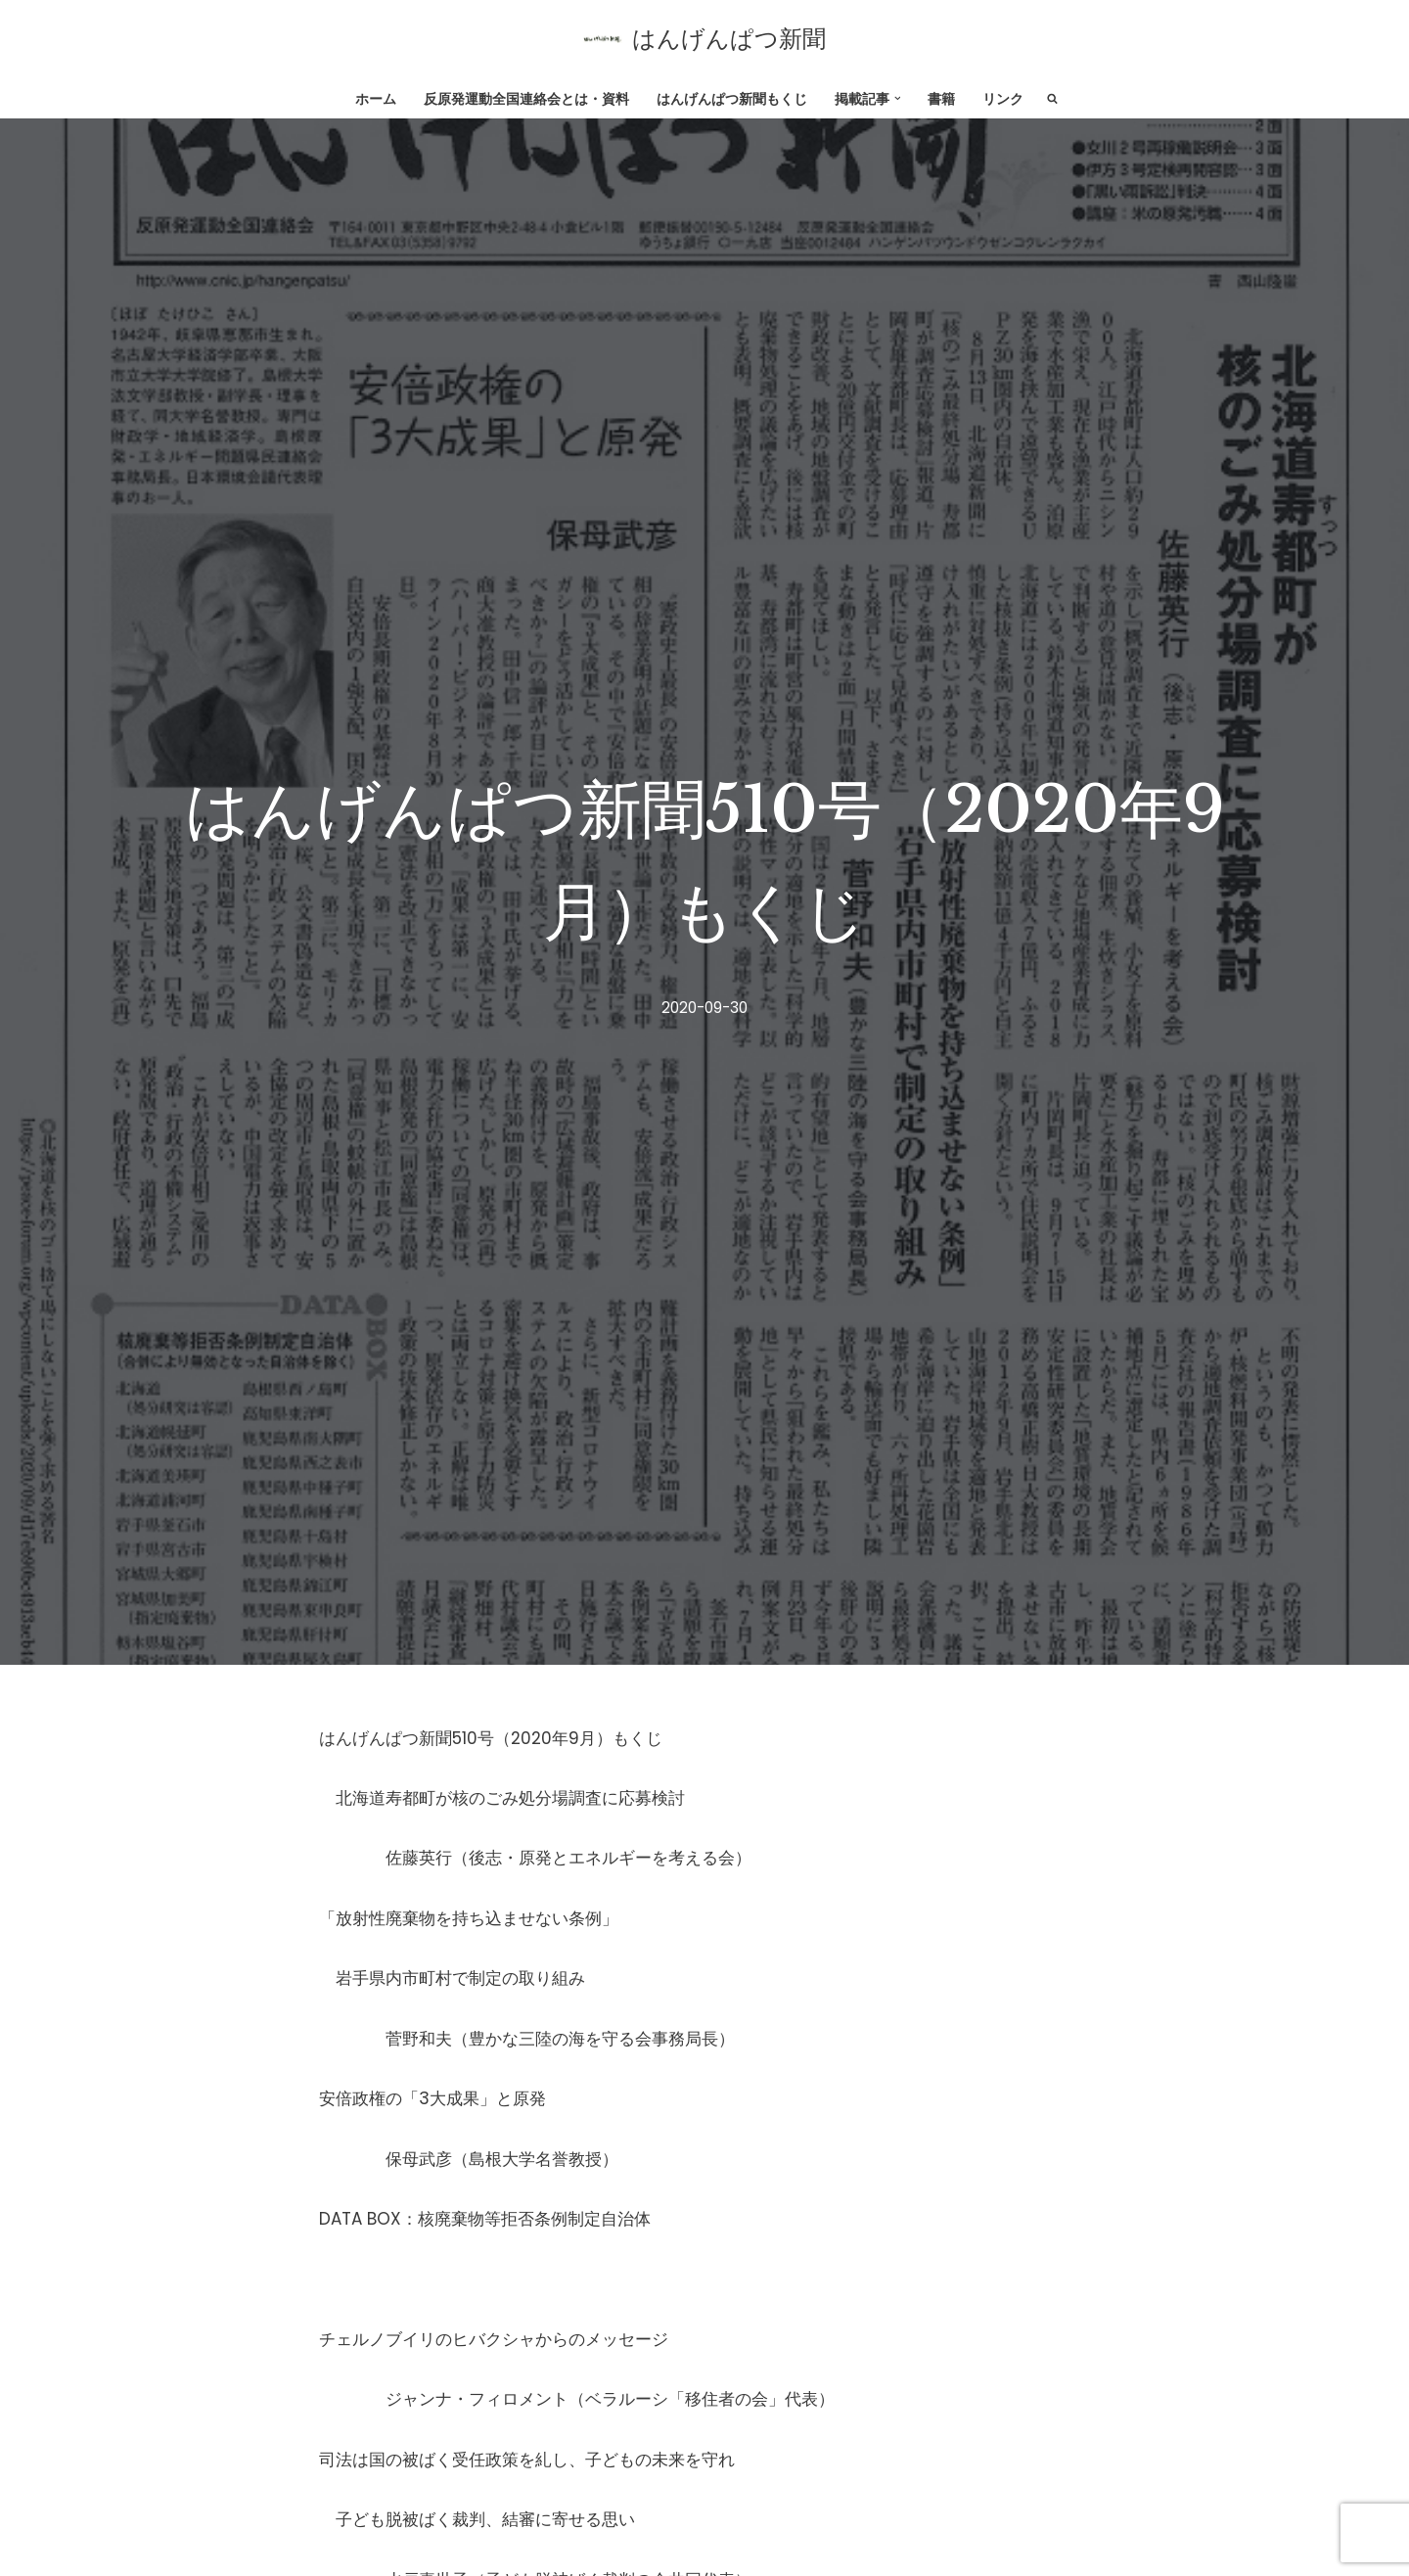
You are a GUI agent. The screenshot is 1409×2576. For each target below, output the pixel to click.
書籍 (941, 99)
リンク (1002, 99)
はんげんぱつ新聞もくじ (732, 99)
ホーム (375, 99)
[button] (897, 98)
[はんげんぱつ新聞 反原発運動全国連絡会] (704, 39)
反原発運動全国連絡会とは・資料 (526, 99)
